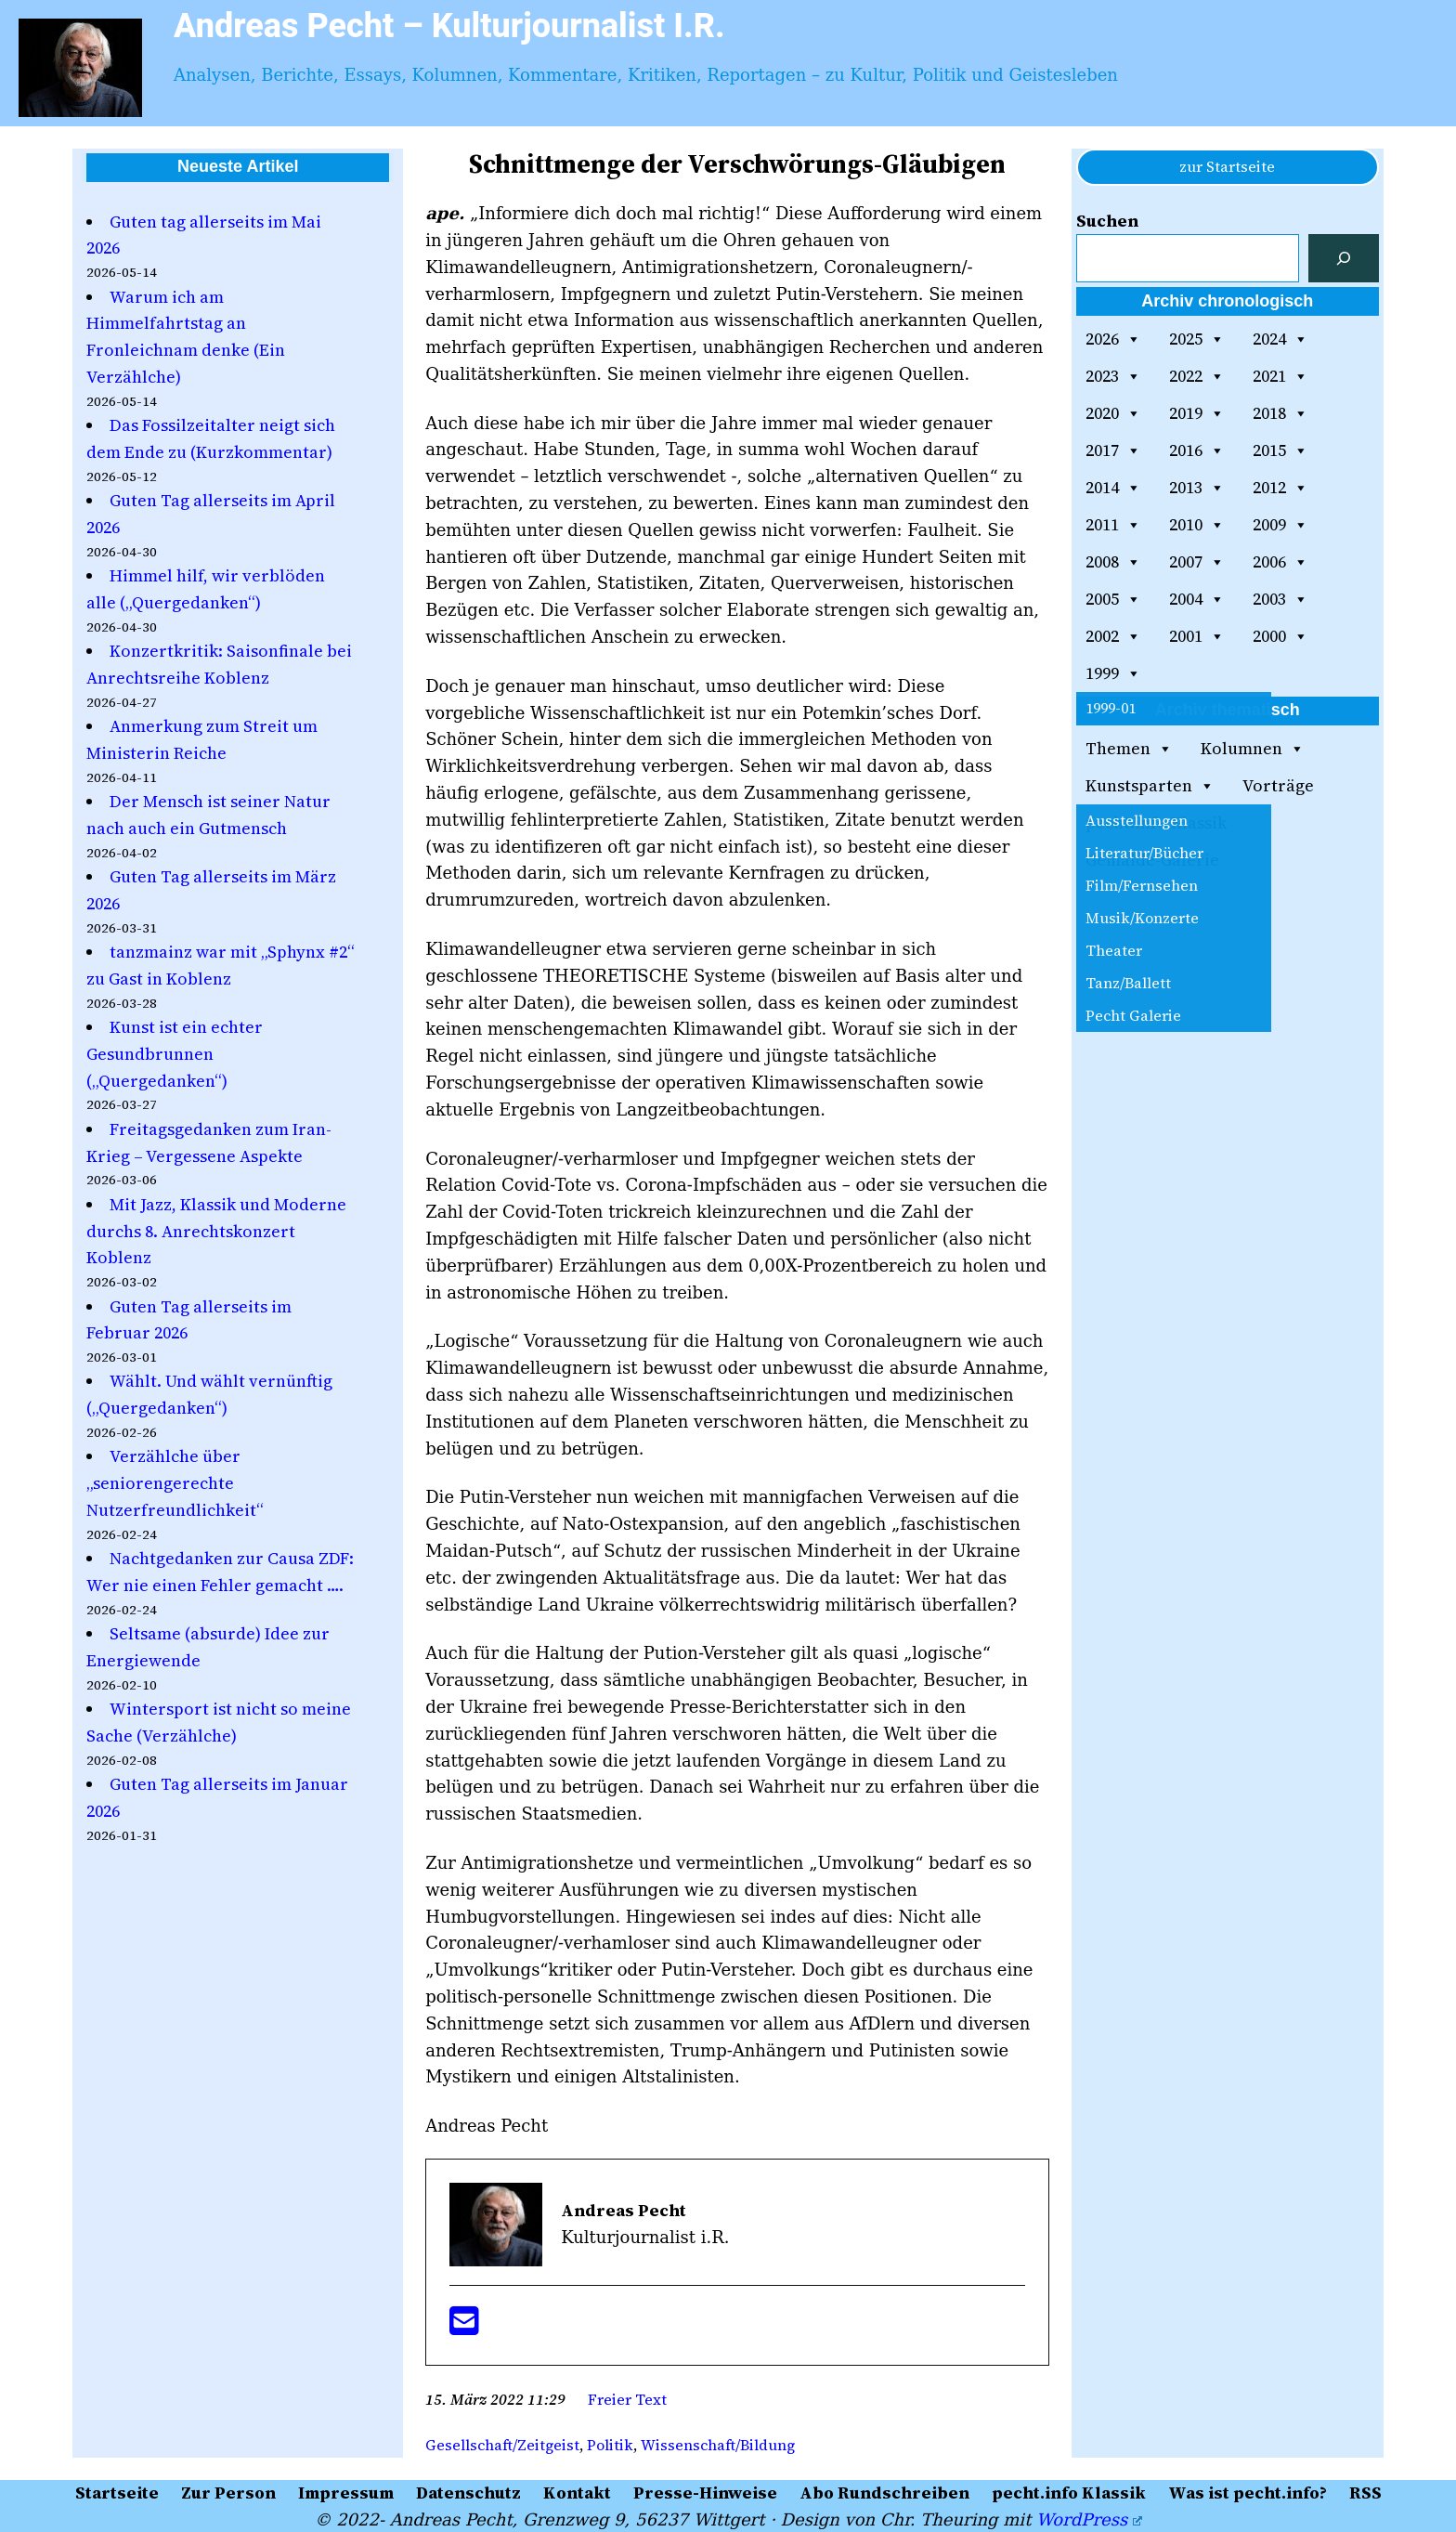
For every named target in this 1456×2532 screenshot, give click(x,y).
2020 (1113, 413)
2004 (1197, 599)
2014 (1113, 487)
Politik (610, 2444)
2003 (1280, 599)
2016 (1197, 450)
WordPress (1088, 2519)
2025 (1197, 339)
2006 (1280, 562)
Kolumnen (1253, 748)
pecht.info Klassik (1156, 822)
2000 (1280, 636)
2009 (1280, 524)
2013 (1197, 487)
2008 (1113, 562)
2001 (1197, 636)
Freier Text (627, 2399)
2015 (1280, 450)
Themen (1129, 748)
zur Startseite (1227, 166)
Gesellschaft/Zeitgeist (502, 2444)
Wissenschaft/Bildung (718, 2444)
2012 (1280, 487)
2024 (1280, 339)
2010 (1197, 524)
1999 (1113, 673)
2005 (1113, 599)
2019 (1197, 413)
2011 (1113, 524)
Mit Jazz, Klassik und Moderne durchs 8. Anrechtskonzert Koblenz (216, 1231)
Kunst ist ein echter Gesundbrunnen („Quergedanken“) (174, 1053)
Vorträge (1278, 785)
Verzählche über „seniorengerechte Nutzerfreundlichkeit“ (175, 1482)
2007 (1197, 562)
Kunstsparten (1150, 785)
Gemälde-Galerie (1152, 859)
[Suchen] (1343, 258)
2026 (1113, 339)
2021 (1280, 376)
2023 (1113, 376)
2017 (1113, 450)
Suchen (1107, 220)
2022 (1197, 376)
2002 (1113, 636)
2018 (1280, 413)
